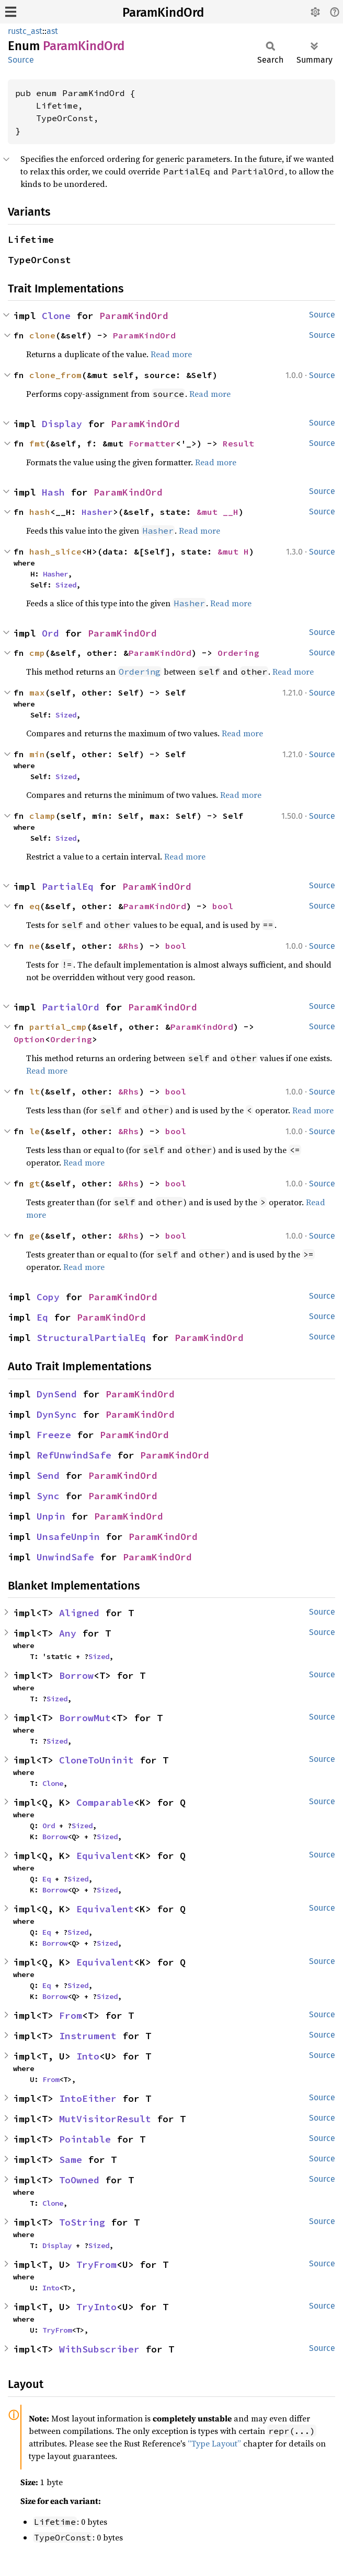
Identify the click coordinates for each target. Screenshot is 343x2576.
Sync (48, 1496)
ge (34, 1235)
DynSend (57, 1394)
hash (39, 512)
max (37, 692)
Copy (48, 1297)
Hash (53, 492)
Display (62, 424)
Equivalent (105, 1856)
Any (67, 1633)
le (34, 1131)
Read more (171, 354)
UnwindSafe (65, 1557)
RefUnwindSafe (74, 1455)
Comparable (105, 1802)
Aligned (79, 1613)
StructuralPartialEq (91, 1338)
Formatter (152, 443)
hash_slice (55, 551)
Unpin (51, 1516)
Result (238, 443)
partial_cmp (58, 1026)
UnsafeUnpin (68, 1537)
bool (222, 906)
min (37, 754)
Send (48, 1475)
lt (34, 1091)
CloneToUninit (96, 1760)
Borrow (76, 1675)
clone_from (55, 375)
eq (34, 906)
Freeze (54, 1435)
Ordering (238, 653)
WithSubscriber (99, 2349)
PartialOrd (70, 1007)
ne (34, 945)
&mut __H (217, 512)
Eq (42, 1317)
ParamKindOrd (163, 12)
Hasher (97, 512)
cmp (37, 653)
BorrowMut (85, 1718)
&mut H (233, 551)
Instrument (88, 2036)
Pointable (85, 2139)
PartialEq (68, 886)
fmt (37, 443)
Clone (56, 316)
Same (70, 2160)
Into (87, 2056)
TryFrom (96, 2265)
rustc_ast (25, 31)
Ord (50, 633)
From (70, 2015)
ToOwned (79, 2180)
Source (21, 60)
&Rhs (128, 945)
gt (34, 1183)
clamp (42, 815)
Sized (65, 585)
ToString (82, 2222)
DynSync (57, 1414)
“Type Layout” (214, 2443)
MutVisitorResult (105, 2119)
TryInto (96, 2307)
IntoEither (88, 2098)
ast (52, 31)
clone (42, 335)
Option (29, 1039)
